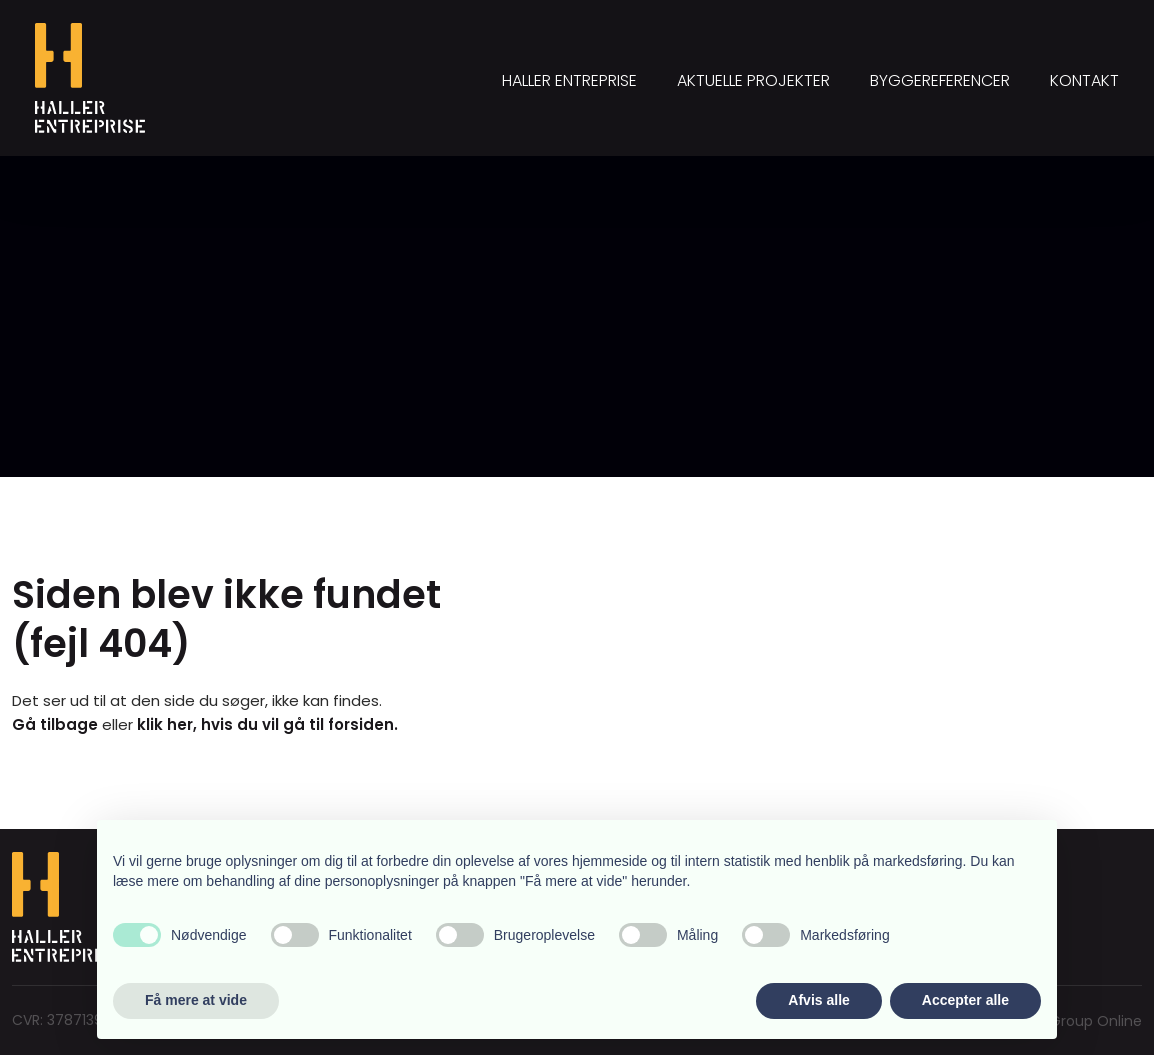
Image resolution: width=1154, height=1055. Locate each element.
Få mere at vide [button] (196, 1000)
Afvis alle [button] (818, 1000)
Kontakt (1084, 80)
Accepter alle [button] (965, 1000)
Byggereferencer (940, 80)
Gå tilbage (55, 724)
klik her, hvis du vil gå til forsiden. (267, 724)
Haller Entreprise (569, 80)
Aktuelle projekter (753, 80)
